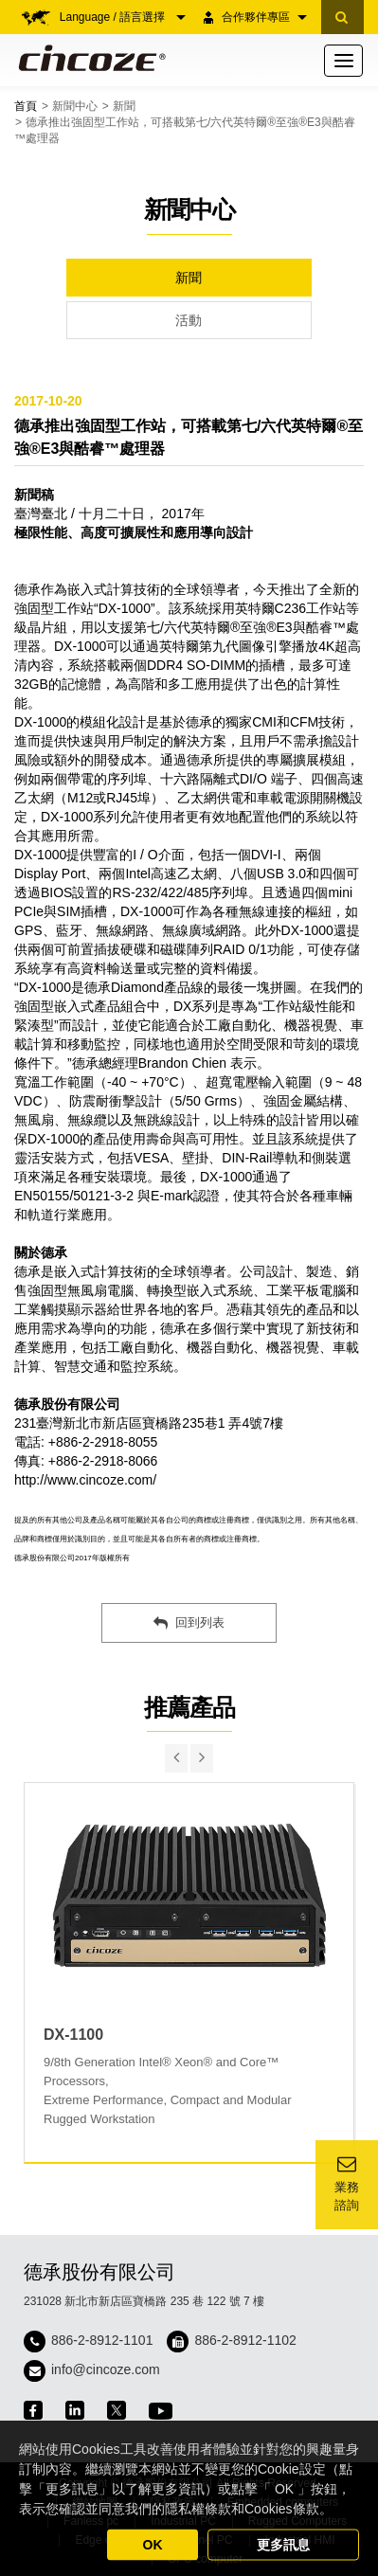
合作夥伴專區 (264, 17)
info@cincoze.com (105, 2369)
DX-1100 (73, 2035)
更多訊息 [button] (283, 2544)
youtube (160, 2411)
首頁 (25, 106)
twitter (116, 2410)
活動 (188, 320)
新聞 (124, 106)
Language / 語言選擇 (123, 17)
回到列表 (189, 1622)
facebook (33, 2410)
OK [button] (153, 2544)
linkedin (74, 2410)
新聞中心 (75, 106)
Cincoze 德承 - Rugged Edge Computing (88, 58)
